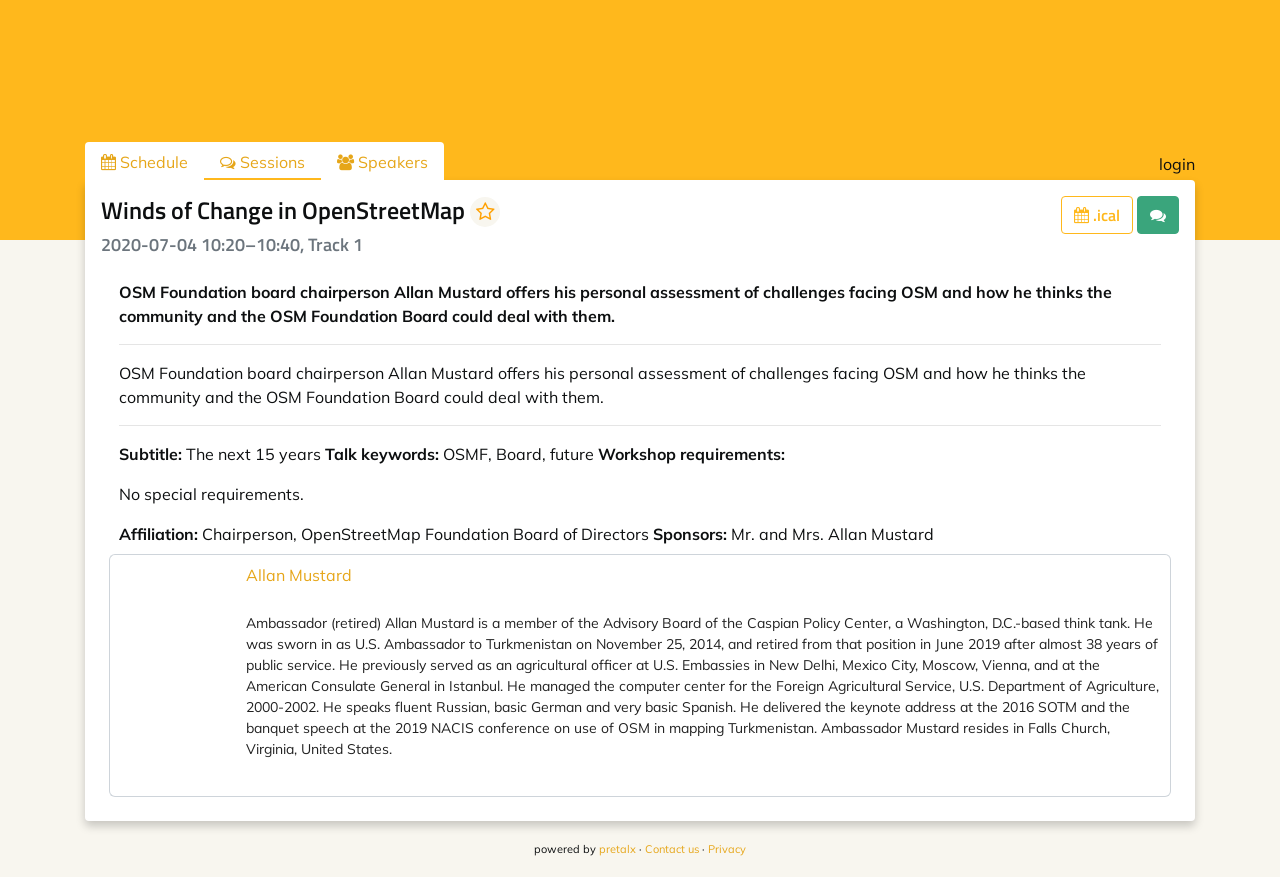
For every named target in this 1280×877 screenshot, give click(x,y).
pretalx (617, 849)
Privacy (727, 849)
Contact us (672, 849)
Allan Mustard (299, 575)
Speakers (382, 162)
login (1177, 164)
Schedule (144, 162)
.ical (1097, 215)
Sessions (262, 162)
